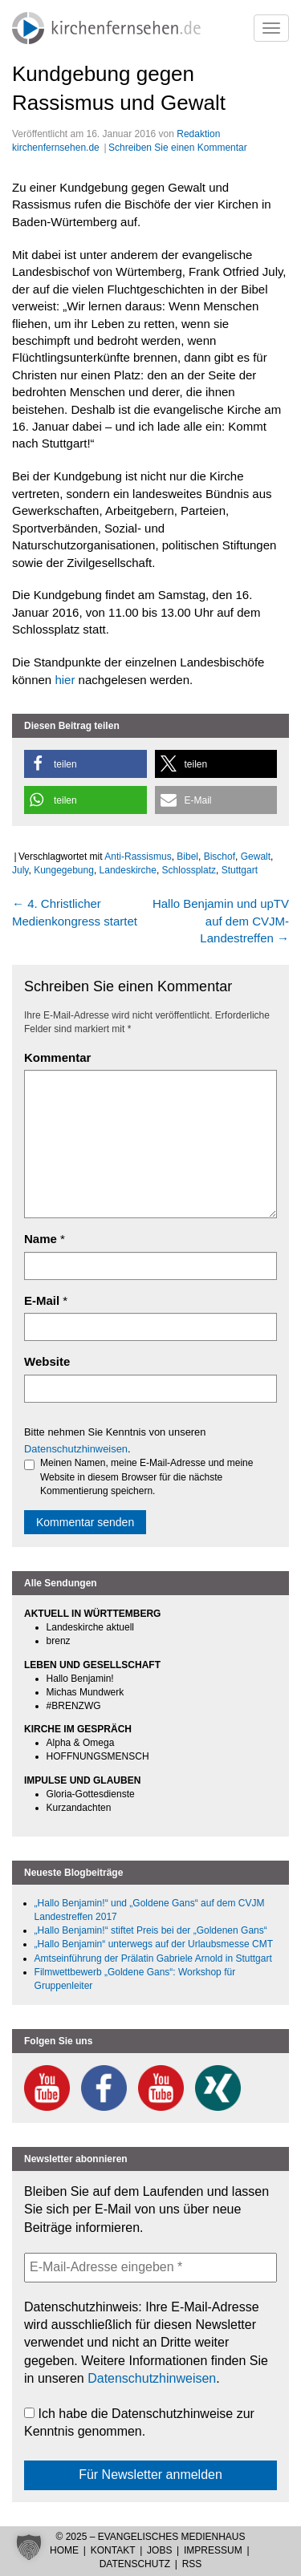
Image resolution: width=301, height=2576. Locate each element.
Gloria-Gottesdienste (91, 1794)
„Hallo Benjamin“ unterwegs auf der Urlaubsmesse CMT (154, 1944)
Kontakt (113, 2550)
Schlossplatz (189, 870)
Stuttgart (240, 870)
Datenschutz (135, 2564)
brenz (59, 1640)
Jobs (159, 2550)
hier (66, 680)
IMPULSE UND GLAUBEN (82, 1780)
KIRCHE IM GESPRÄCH (78, 1729)
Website (47, 1361)
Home (64, 2550)
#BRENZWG (74, 1705)
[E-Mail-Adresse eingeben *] (150, 2267)
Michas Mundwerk (85, 1692)
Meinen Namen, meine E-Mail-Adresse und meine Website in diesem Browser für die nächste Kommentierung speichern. (138, 1476)
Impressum (213, 2550)
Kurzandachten (79, 1807)
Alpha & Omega (81, 1742)
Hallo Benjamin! (80, 1678)
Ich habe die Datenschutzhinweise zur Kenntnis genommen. (139, 2422)
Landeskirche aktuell (90, 1627)
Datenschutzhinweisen (76, 1449)
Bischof (219, 856)
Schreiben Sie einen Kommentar (177, 147)
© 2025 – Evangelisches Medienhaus (150, 2536)
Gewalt (255, 856)
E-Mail (41, 1300)
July (20, 870)
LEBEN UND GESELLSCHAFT (92, 1665)
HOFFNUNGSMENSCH (98, 1756)
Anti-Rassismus (137, 856)
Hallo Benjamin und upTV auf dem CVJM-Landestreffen (221, 921)
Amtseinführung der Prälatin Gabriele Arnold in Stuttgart (153, 1958)
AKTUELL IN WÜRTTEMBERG (92, 1613)
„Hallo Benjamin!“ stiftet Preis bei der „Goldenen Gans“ (151, 1930)
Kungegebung (64, 870)
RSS (192, 2564)
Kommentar (57, 1057)
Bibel (187, 856)
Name (40, 1238)
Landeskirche (128, 870)
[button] (85, 764)
